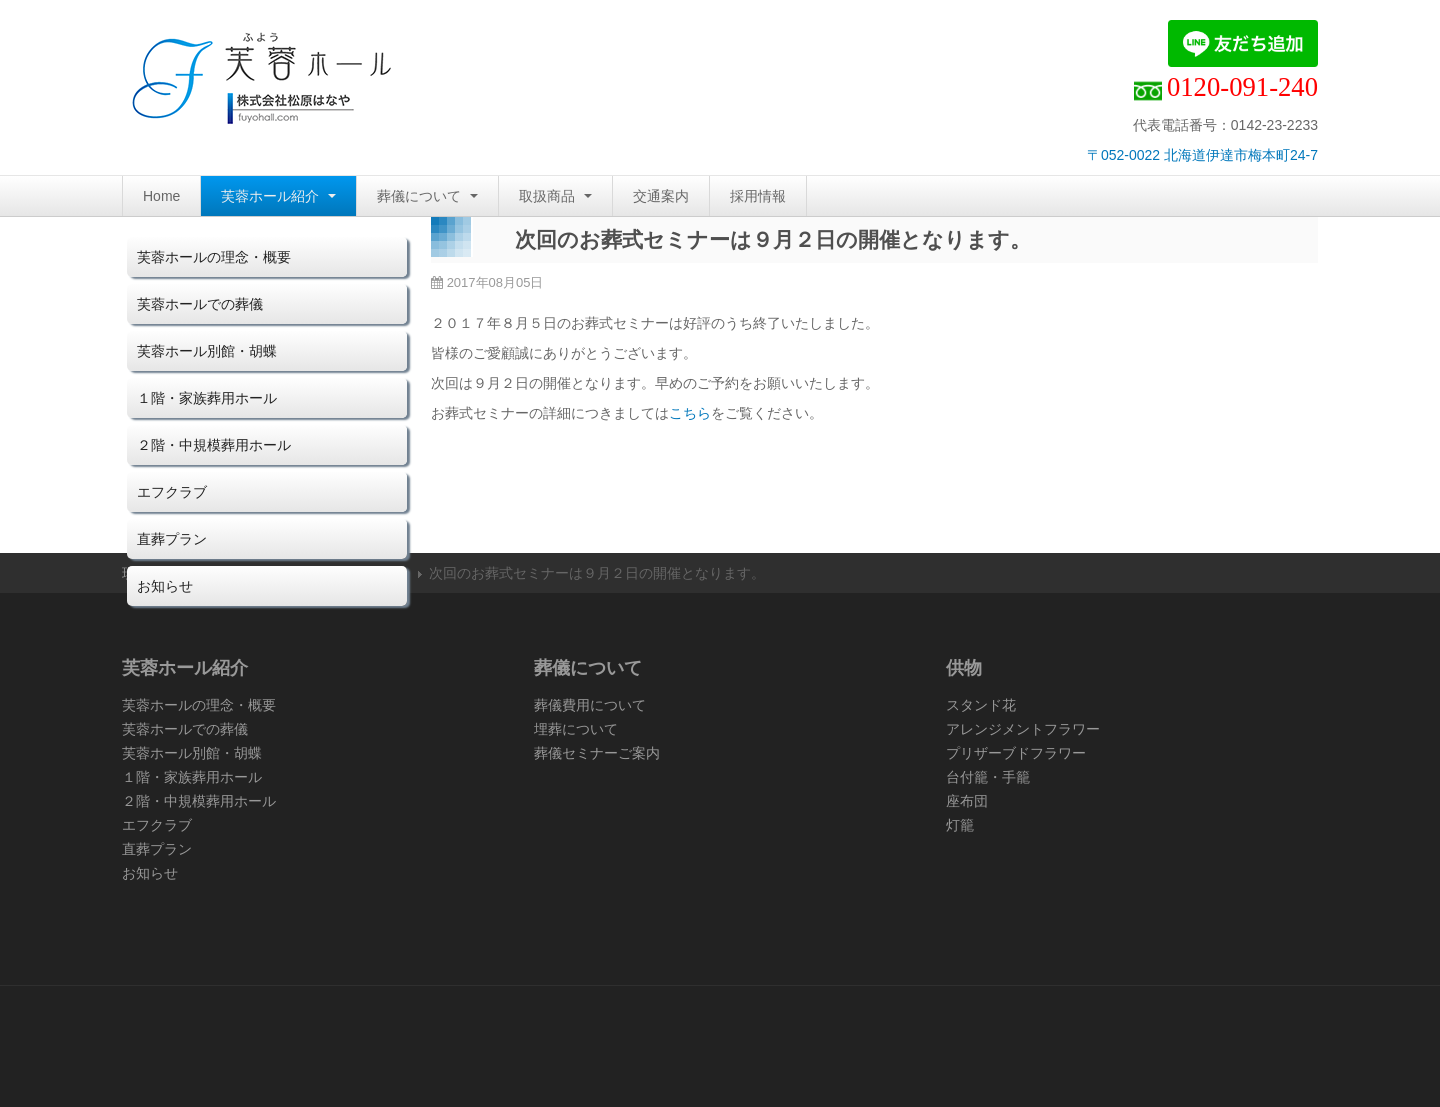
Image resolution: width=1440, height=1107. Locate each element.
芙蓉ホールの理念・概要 (214, 257)
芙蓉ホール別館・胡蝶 (207, 351)
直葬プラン (172, 539)
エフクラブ (172, 492)
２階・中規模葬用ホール (214, 445)
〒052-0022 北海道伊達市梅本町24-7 (1202, 155)
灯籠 (960, 825)
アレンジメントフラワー (1023, 729)
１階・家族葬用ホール (207, 398)
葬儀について (427, 196)
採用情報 (758, 196)
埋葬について (576, 729)
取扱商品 (555, 196)
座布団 (967, 801)
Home (161, 196)
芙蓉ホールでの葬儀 (200, 304)
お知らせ (165, 586)
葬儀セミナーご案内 (597, 753)
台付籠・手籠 (988, 777)
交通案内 (661, 196)
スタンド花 (981, 705)
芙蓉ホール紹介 (278, 196)
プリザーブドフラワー (1016, 753)
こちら (690, 413)
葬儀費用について (590, 705)
